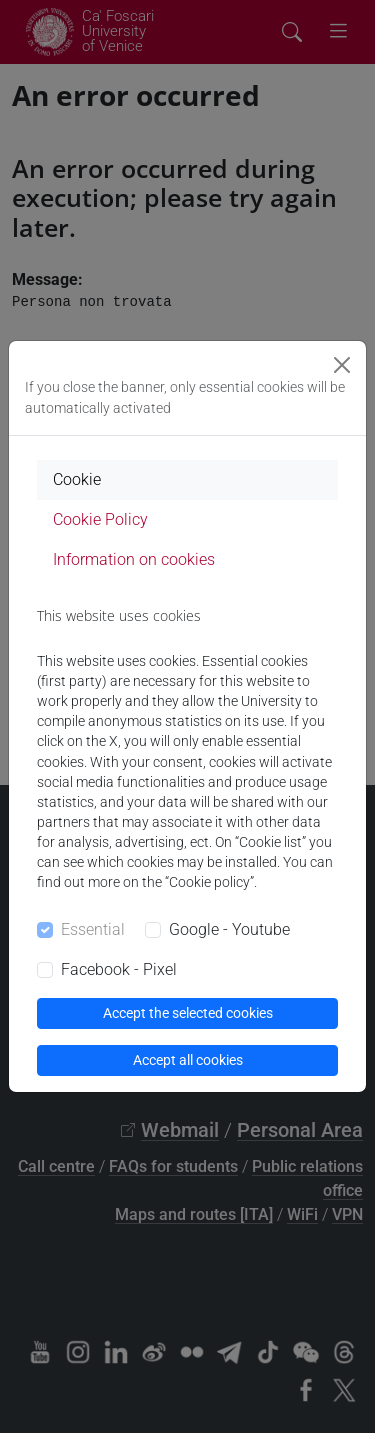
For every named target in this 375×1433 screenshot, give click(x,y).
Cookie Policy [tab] (100, 519)
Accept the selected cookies (188, 1013)
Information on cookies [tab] (134, 559)
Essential (93, 929)
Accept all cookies (188, 1060)
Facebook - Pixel (119, 969)
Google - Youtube (229, 929)
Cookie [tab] (77, 479)
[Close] (342, 365)
